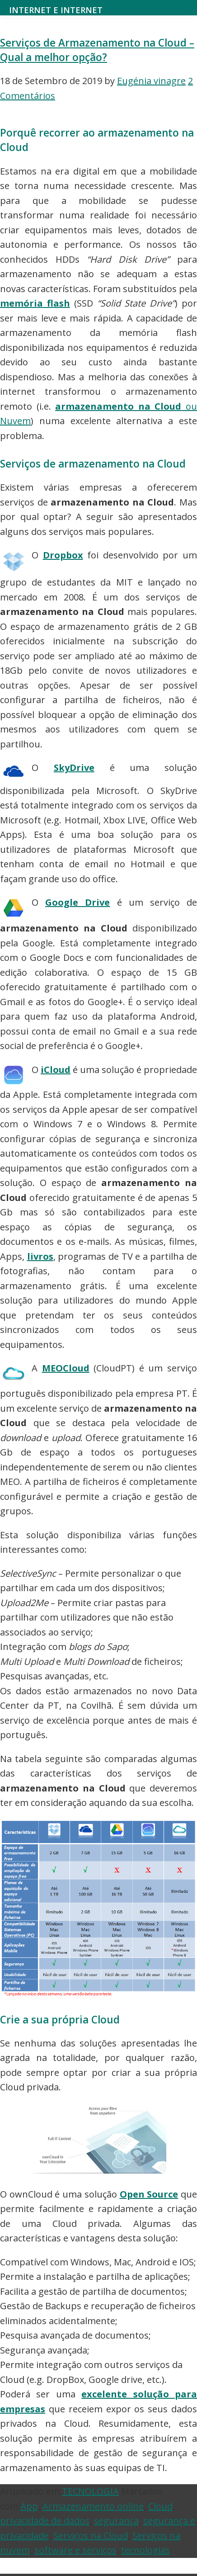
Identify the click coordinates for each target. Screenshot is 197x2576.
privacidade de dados (44, 2521)
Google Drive (77, 902)
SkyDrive (74, 767)
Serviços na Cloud (90, 2535)
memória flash (35, 303)
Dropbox (63, 555)
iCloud (55, 1069)
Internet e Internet (56, 10)
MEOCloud (65, 1368)
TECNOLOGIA (90, 2491)
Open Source (149, 2194)
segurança (116, 2521)
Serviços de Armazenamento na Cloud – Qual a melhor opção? (97, 50)
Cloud (160, 2506)
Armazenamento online (93, 2506)
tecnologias (145, 2550)
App (29, 2506)
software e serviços (75, 2550)
